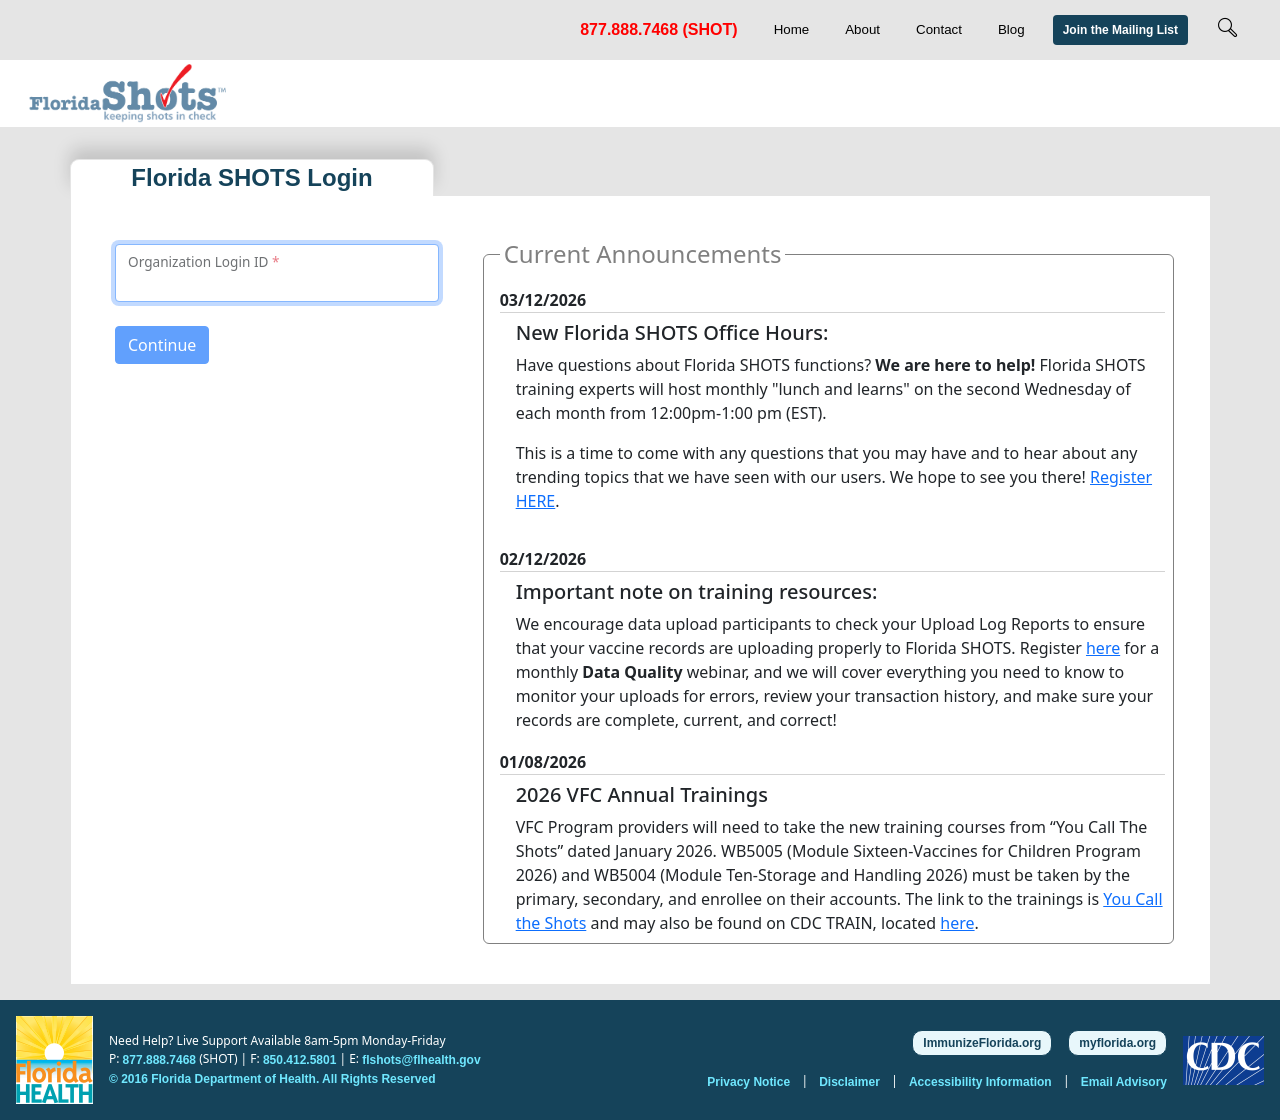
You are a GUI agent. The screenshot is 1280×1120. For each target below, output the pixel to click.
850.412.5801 (299, 1060)
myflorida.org (1117, 1043)
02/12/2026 (543, 559)
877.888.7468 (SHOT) (658, 29)
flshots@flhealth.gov (421, 1060)
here (1103, 648)
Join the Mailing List (1120, 30)
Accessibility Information (982, 1081)
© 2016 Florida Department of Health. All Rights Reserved (272, 1079)
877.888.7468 (159, 1060)
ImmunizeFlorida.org (982, 1043)
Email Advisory (1124, 1081)
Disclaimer (851, 1081)
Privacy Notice (750, 1081)
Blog (1011, 29)
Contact (939, 29)
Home (792, 29)
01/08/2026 (543, 762)
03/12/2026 (543, 300)
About (862, 29)
